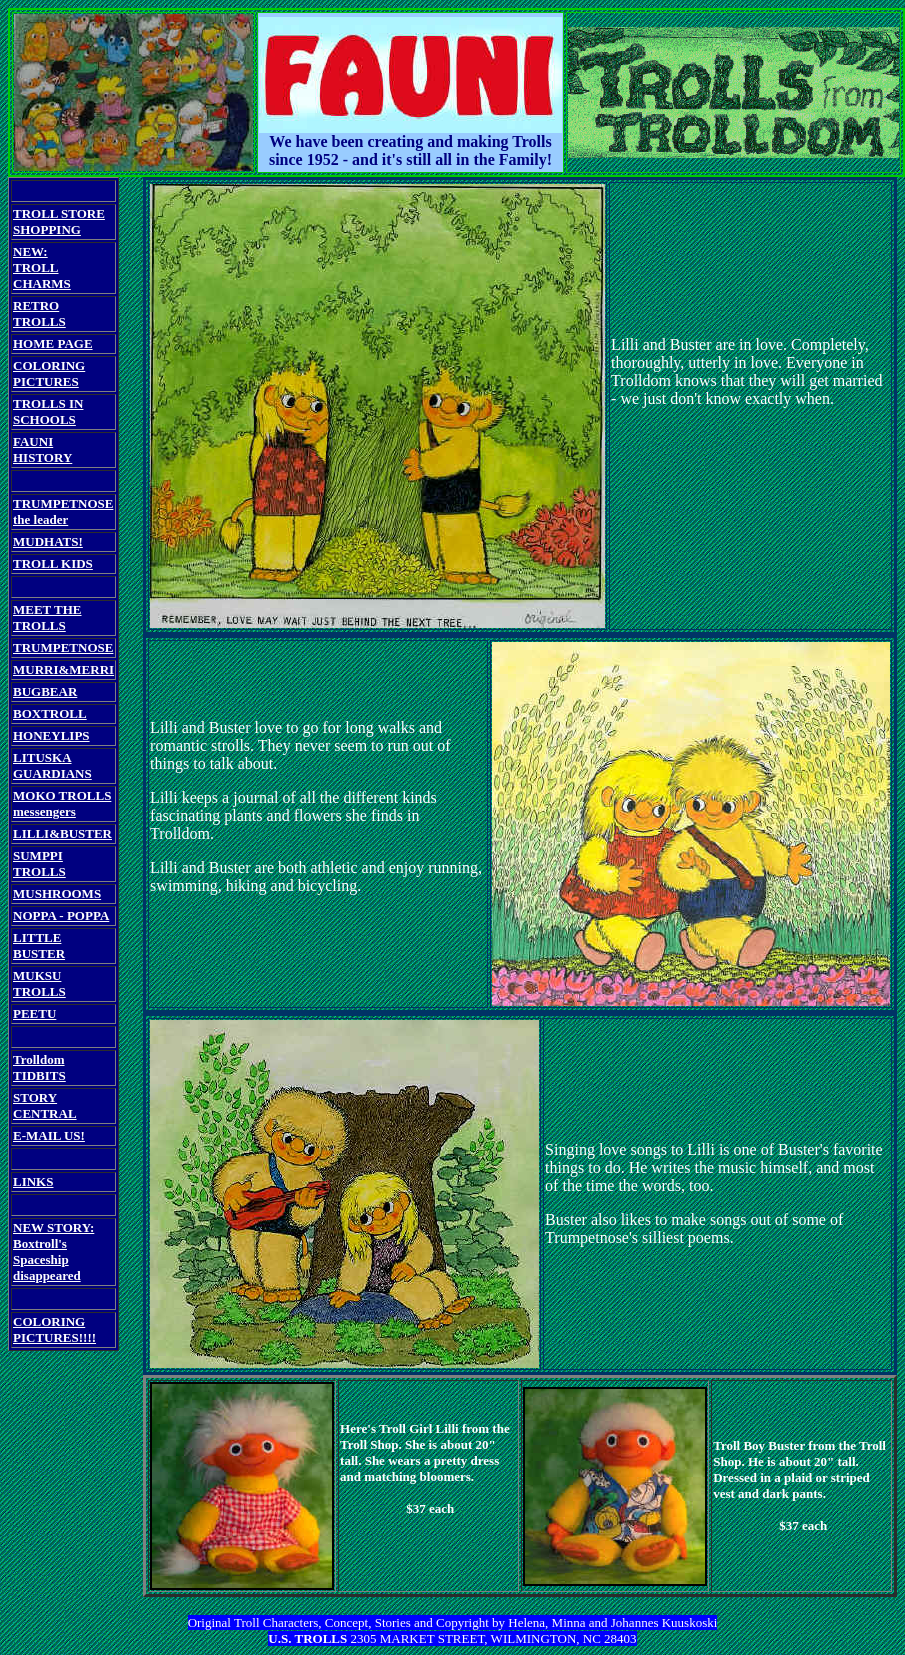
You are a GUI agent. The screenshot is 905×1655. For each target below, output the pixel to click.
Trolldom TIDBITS (39, 1067)
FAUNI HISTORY (42, 449)
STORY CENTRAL (45, 1105)
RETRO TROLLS (39, 313)
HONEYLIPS (51, 735)
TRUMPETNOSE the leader (63, 511)
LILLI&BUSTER (62, 833)
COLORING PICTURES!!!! (54, 1329)
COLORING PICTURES (49, 373)
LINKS (33, 1181)
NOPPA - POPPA (61, 915)
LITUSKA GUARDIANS (52, 765)
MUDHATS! (48, 541)
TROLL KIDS (53, 563)
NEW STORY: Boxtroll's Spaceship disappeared (53, 1251)
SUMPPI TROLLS (39, 863)
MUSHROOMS (57, 893)
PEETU (34, 1013)
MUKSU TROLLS (39, 983)
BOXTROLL (50, 713)
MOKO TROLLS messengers (62, 803)
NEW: (30, 251)
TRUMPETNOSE (63, 647)
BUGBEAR (45, 691)
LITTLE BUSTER (39, 945)
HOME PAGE (53, 343)
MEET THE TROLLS (47, 617)
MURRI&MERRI (63, 669)
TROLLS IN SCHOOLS (48, 411)
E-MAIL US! (49, 1135)
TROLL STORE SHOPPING (59, 221)
